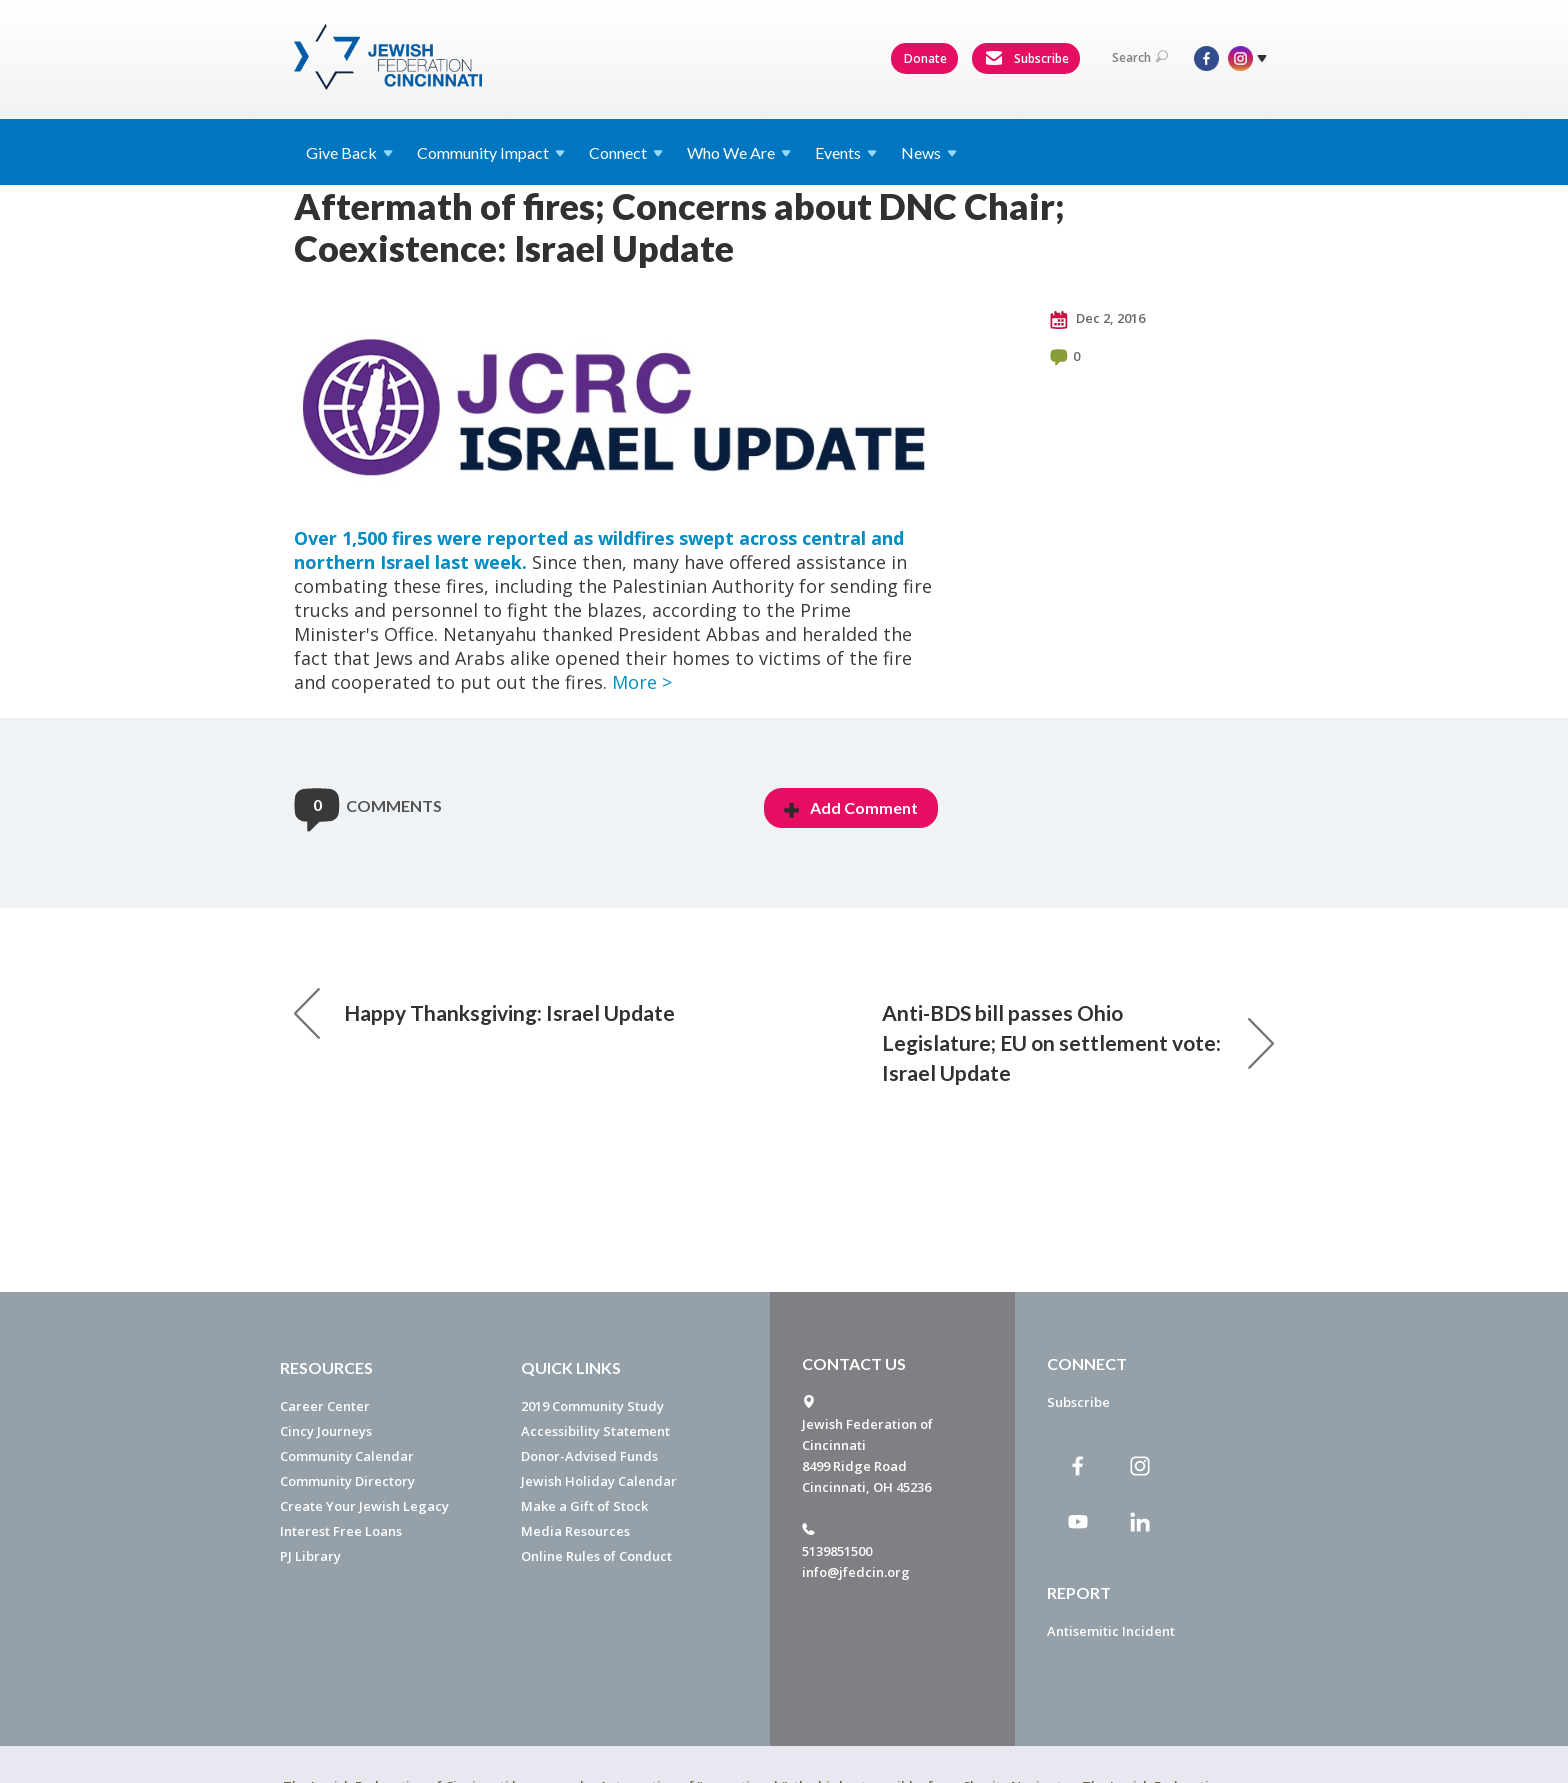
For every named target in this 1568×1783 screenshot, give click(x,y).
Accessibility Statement (595, 1431)
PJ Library (310, 1556)
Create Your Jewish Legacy (364, 1506)
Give (349, 152)
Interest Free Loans (341, 1531)
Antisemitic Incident (1111, 1631)
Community (491, 152)
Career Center (325, 1406)
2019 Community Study (592, 1406)
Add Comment (851, 807)
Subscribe (1027, 59)
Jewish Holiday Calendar (599, 1481)
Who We (739, 152)
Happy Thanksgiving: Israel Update (484, 1013)
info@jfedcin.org (856, 1572)
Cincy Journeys (326, 1431)
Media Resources (575, 1531)
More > (642, 682)
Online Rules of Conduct (596, 1556)
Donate (925, 58)
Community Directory (347, 1481)
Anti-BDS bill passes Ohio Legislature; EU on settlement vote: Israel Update (1078, 1042)
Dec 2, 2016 (1097, 319)
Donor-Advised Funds (589, 1456)
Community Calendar (347, 1456)
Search (1140, 57)
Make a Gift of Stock (584, 1506)
